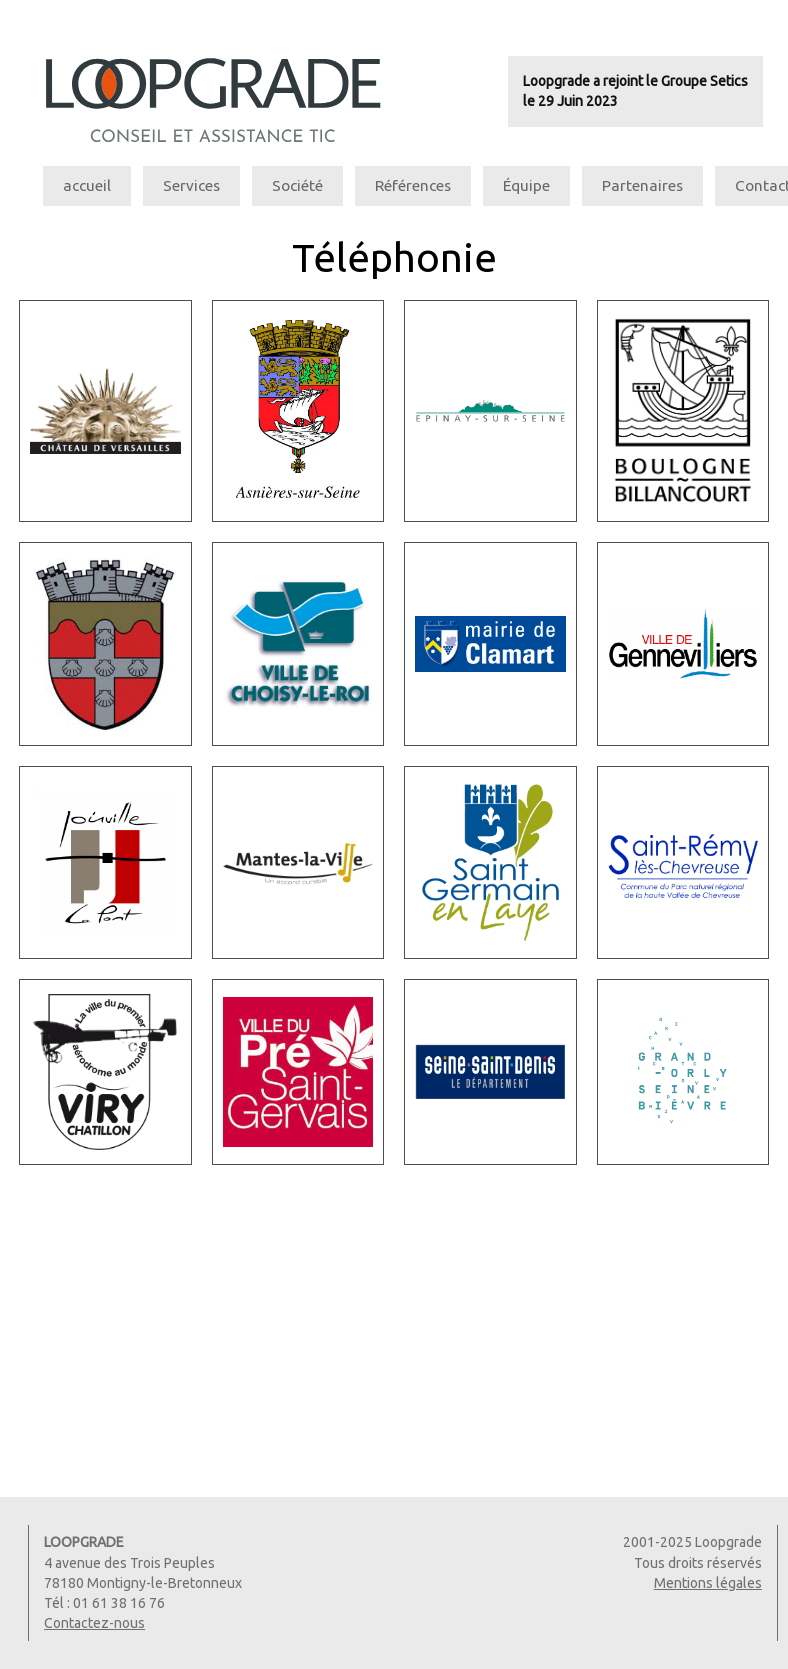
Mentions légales (708, 1583)
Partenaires (642, 185)
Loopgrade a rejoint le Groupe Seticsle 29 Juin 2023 (635, 91)
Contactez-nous (94, 1623)
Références (413, 185)
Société (297, 185)
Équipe (526, 185)
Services (191, 185)
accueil (87, 185)
